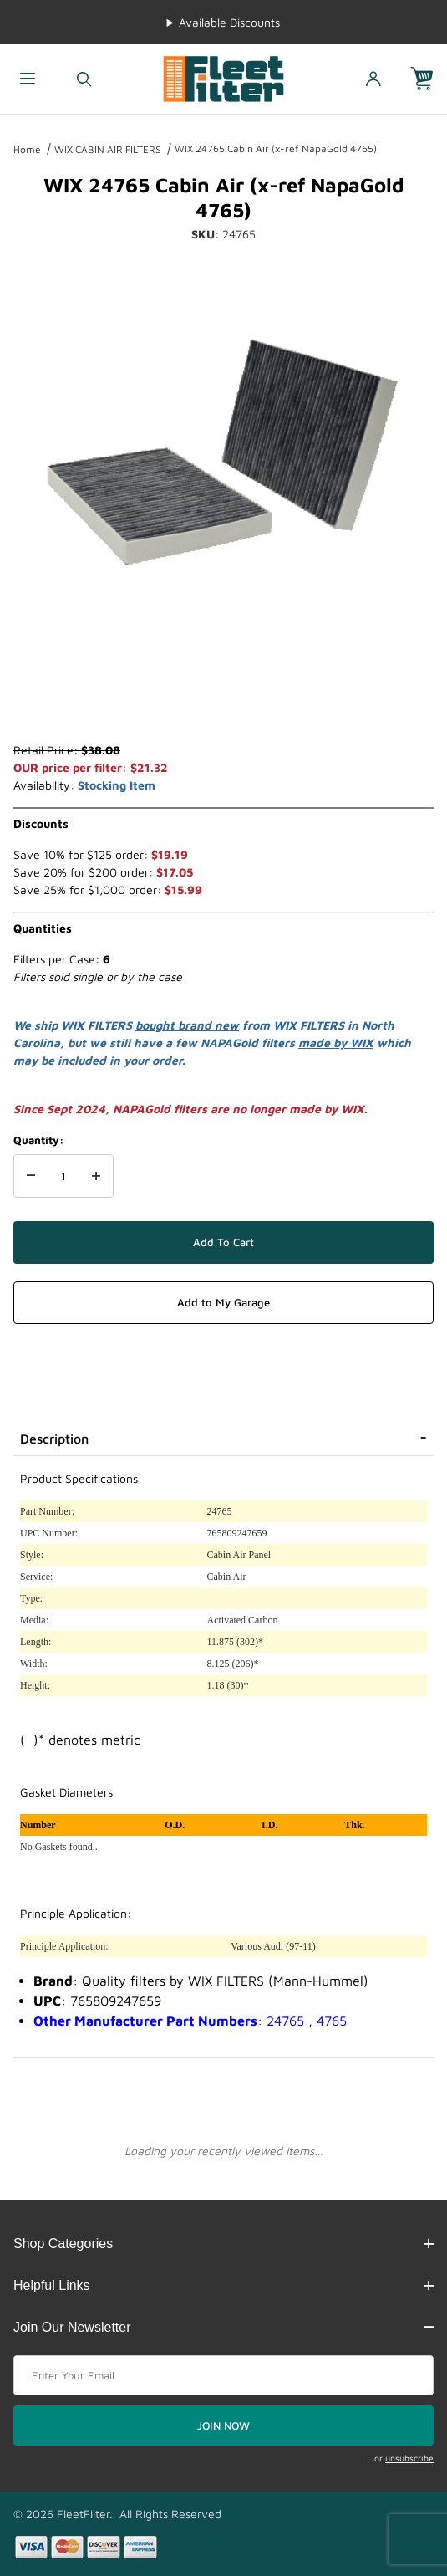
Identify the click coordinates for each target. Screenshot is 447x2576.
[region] (223, 701)
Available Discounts (229, 22)
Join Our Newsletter (223, 2327)
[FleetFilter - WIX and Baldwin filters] (224, 77)
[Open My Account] (372, 79)
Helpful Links (223, 2285)
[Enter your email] (223, 2375)
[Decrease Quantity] (31, 1176)
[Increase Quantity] (96, 1176)
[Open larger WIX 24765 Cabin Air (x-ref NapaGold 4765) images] (223, 456)
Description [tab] (54, 1438)
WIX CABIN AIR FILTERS (107, 149)
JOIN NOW (223, 2425)
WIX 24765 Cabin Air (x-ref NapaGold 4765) (276, 148)
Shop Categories (223, 2243)
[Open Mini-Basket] (428, 79)
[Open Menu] (28, 79)
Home (27, 149)
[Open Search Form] (84, 79)
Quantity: (38, 1140)
